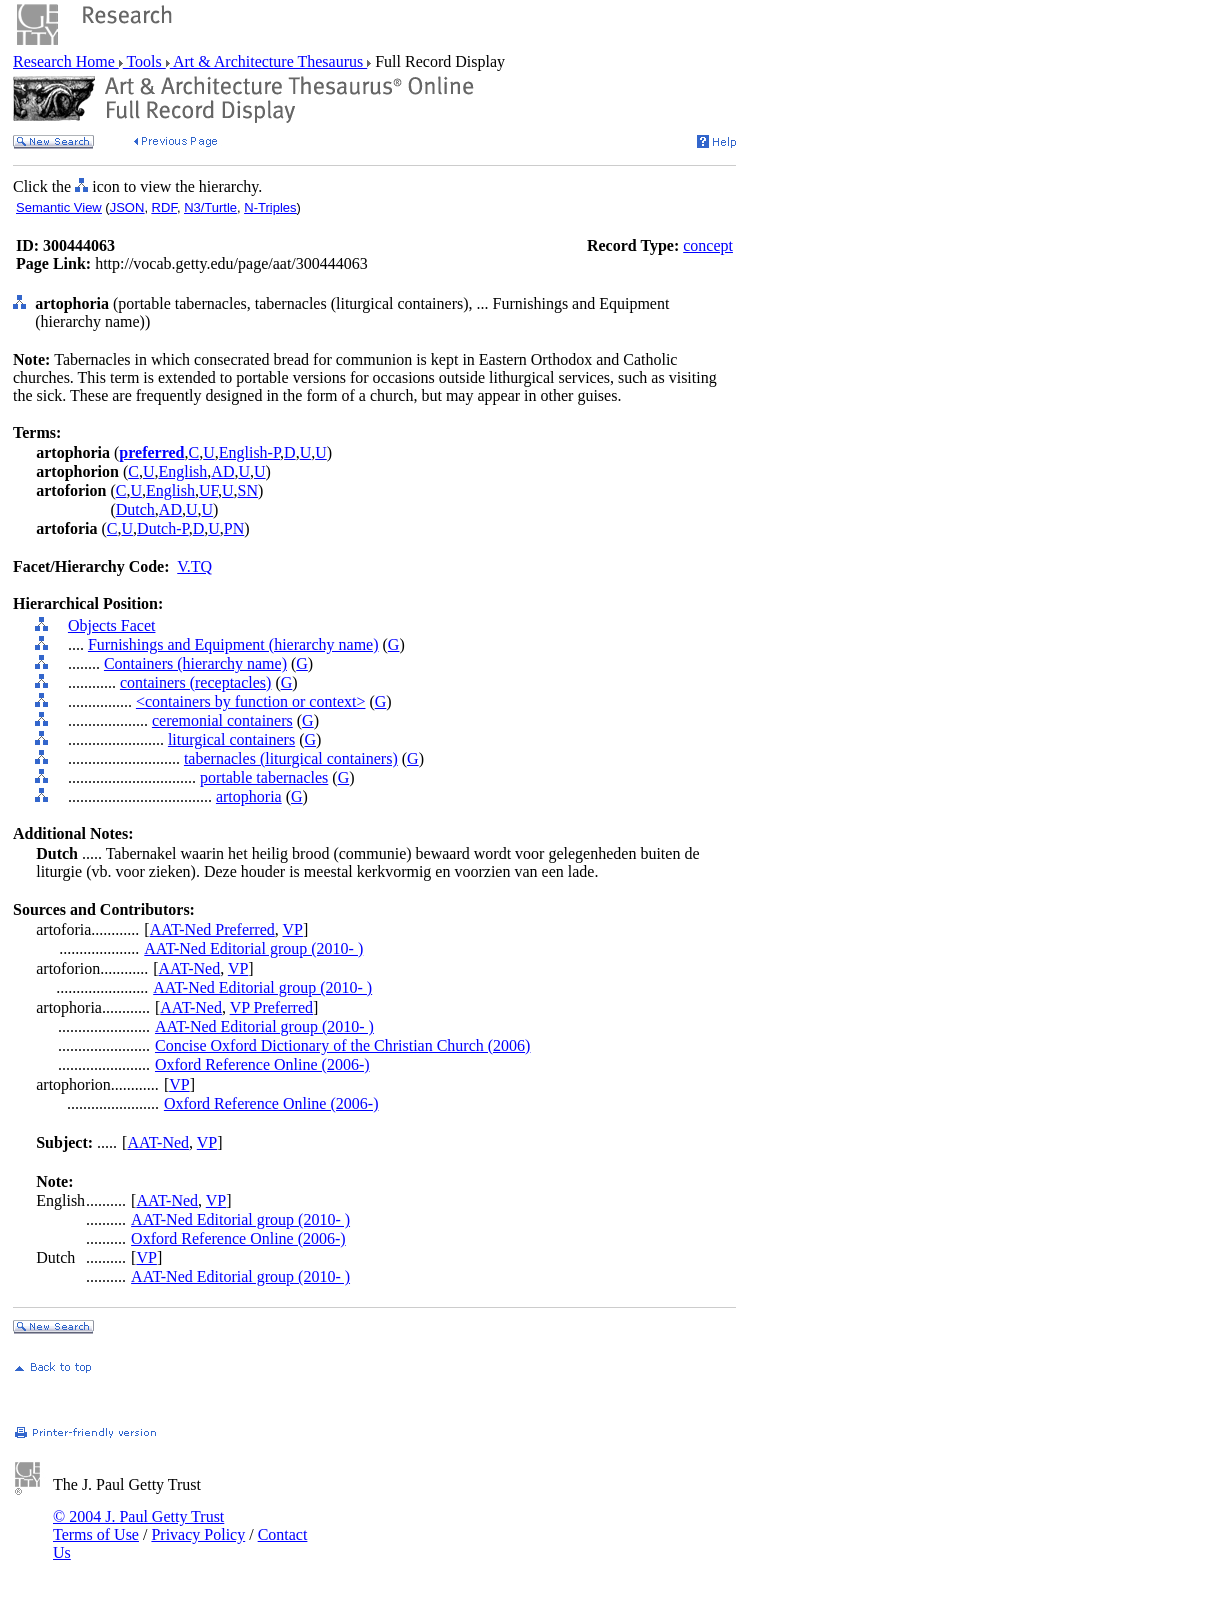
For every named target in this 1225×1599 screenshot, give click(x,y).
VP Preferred (271, 1007)
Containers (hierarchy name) (195, 663)
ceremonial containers (222, 720)
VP (292, 929)
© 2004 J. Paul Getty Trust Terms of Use (138, 1525)
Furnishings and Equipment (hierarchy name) (233, 644)
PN (234, 528)
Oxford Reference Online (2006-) (262, 1064)
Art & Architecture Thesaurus (268, 61)
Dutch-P (163, 528)
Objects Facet (112, 625)
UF (208, 490)
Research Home (66, 61)
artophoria (249, 796)
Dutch (135, 509)
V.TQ (194, 566)
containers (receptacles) (195, 682)
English (182, 471)
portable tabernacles (264, 777)
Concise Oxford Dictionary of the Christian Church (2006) (342, 1045)
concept (708, 245)
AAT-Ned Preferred (212, 929)
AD (222, 471)
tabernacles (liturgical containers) (291, 758)
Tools (144, 61)
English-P (249, 452)
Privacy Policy (198, 1534)
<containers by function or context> (251, 701)
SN (248, 490)
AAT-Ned (190, 968)
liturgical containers (231, 739)
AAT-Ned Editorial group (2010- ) (253, 948)
